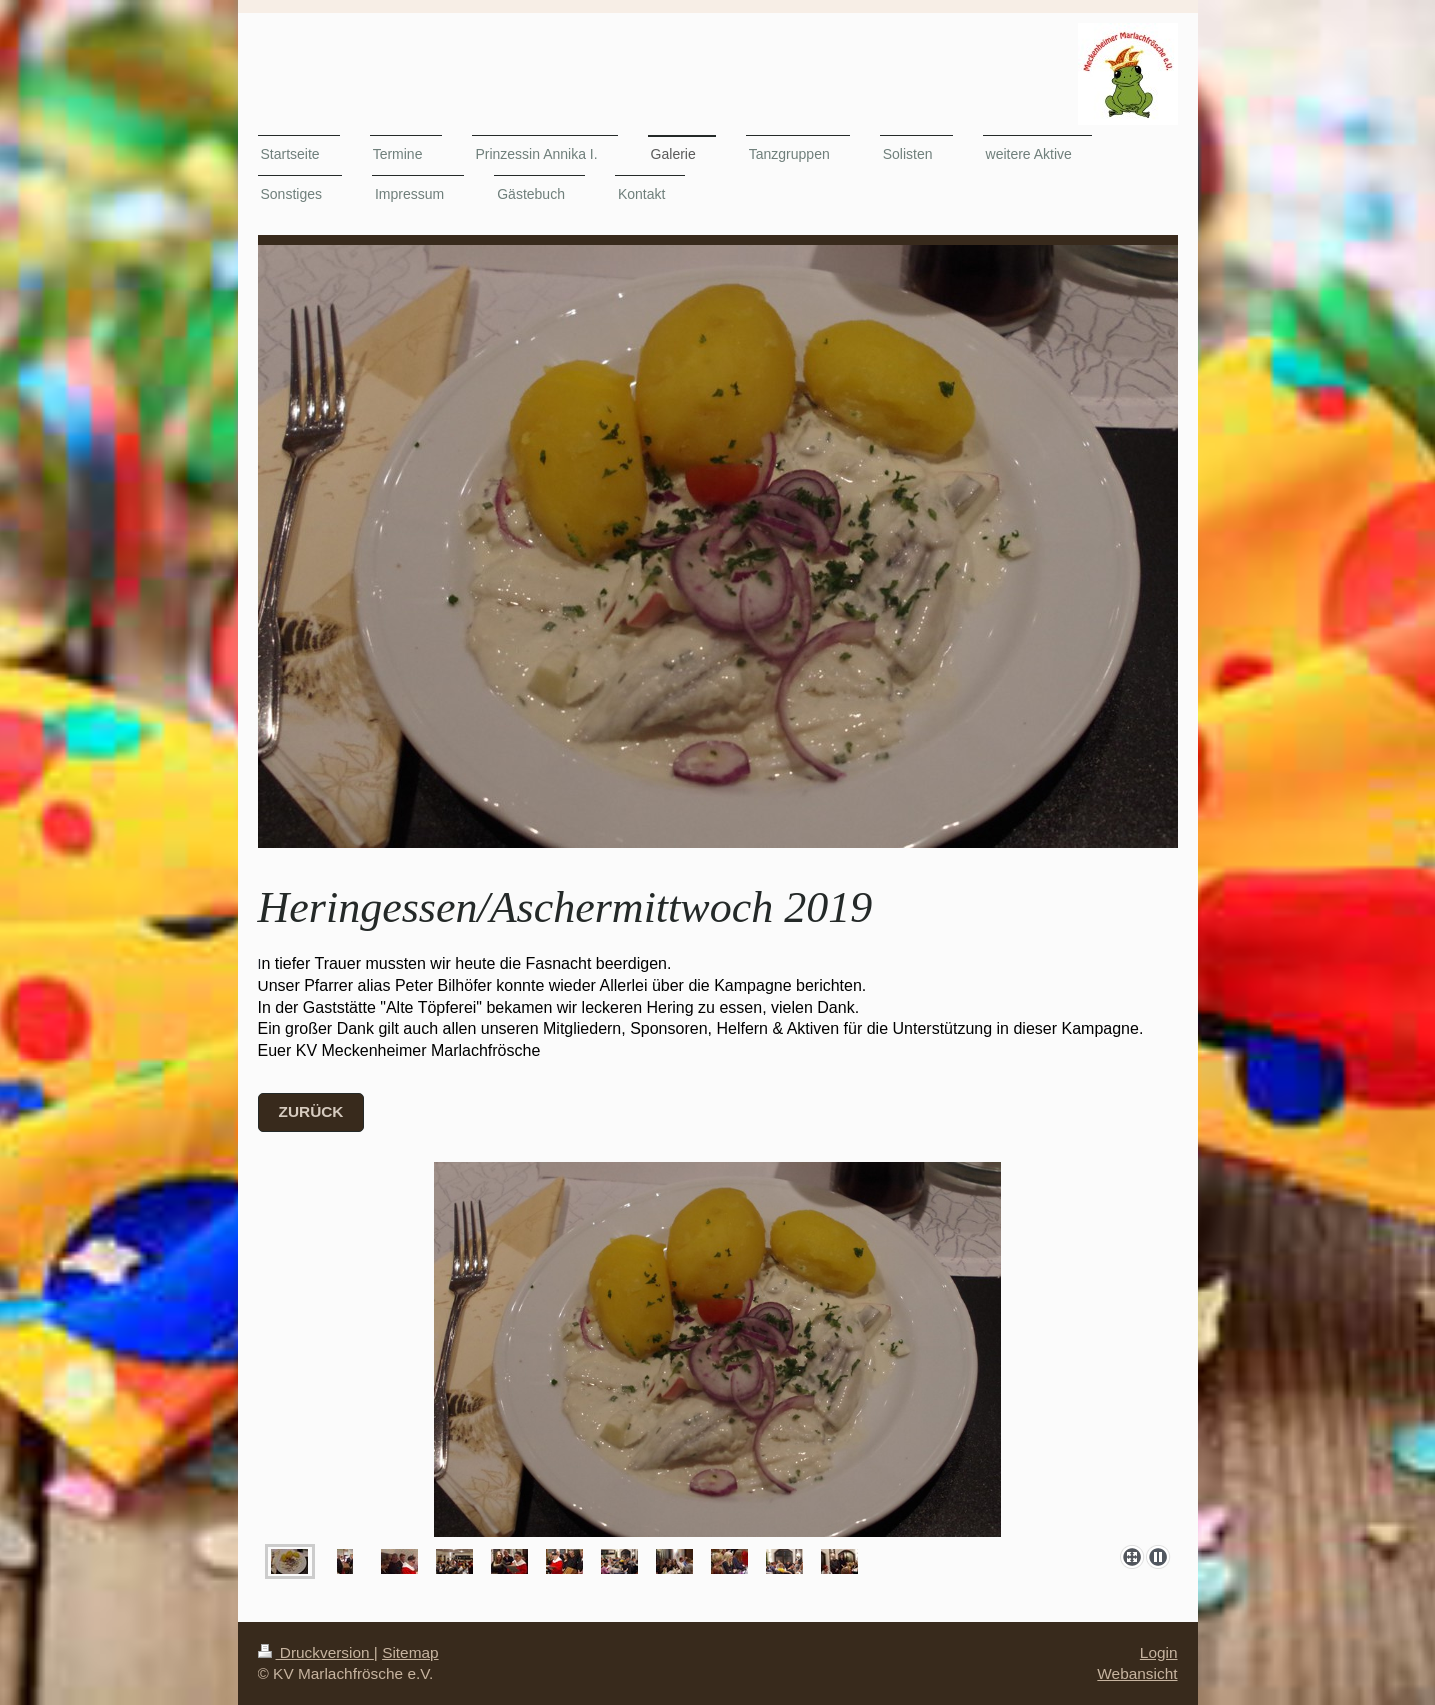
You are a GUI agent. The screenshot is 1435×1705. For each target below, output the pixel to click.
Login (1159, 1652)
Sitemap (410, 1652)
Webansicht (1137, 1673)
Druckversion (316, 1652)
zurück (311, 1111)
